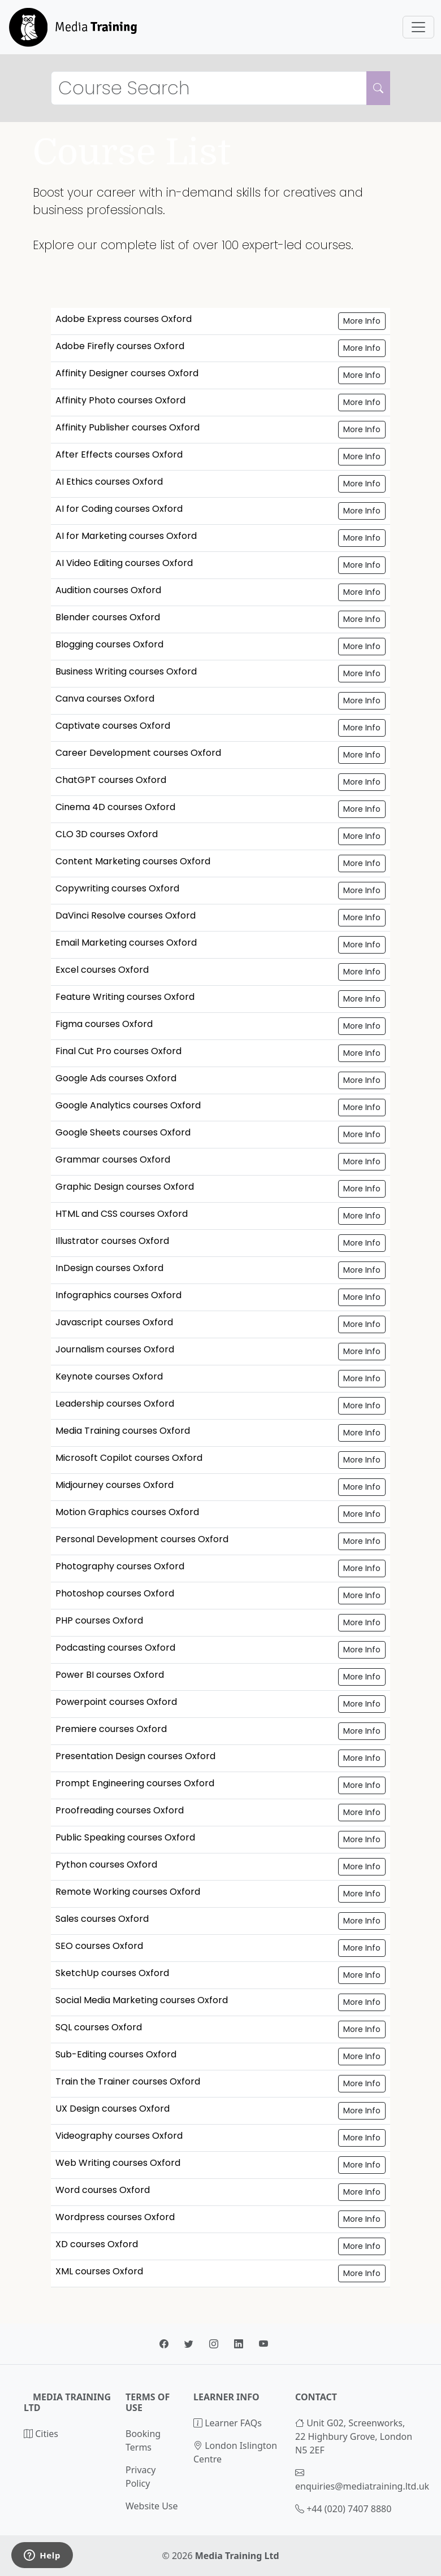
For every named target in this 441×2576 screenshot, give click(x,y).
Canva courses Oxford (104, 698)
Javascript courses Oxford (114, 1322)
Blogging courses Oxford (109, 644)
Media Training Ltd (237, 2555)
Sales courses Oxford (102, 1918)
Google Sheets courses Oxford (123, 1132)
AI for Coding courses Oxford (119, 508)
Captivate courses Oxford (112, 725)
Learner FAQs (227, 2423)
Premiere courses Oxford (111, 1728)
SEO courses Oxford (99, 1945)
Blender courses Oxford (107, 617)
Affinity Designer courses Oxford (126, 373)
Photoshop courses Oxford (114, 1593)
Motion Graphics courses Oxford (127, 1511)
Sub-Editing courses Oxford (115, 2054)
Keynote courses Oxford (109, 1376)
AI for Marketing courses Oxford (126, 535)
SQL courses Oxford (98, 2027)
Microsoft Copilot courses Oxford (128, 1457)
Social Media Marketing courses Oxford (141, 2000)
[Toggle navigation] (418, 27)
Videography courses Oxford (119, 2135)
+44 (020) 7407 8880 (348, 2509)
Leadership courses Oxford (114, 1403)
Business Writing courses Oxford (126, 671)
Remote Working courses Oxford (127, 1891)
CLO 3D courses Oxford (106, 834)
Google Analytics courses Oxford (128, 1105)
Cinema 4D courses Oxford (115, 806)
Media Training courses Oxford (122, 1430)
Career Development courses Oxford (138, 752)
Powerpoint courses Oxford (116, 1701)
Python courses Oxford (106, 1864)
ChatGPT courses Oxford (110, 779)
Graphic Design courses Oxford (124, 1186)
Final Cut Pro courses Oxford (118, 1051)
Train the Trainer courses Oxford (127, 2081)
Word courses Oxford (102, 2189)
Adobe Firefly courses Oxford (119, 346)
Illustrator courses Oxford (112, 1240)
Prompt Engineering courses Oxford (134, 1783)
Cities (41, 2433)
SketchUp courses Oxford (112, 1972)
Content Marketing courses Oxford (132, 861)
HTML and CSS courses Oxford (121, 1213)
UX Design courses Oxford (112, 2108)
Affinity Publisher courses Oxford (127, 427)
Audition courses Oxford (108, 590)
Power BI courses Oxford (109, 1674)
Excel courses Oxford (102, 969)
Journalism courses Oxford (114, 1349)
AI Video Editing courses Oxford (124, 562)
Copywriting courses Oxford (117, 888)
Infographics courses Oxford (118, 1295)
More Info (362, 321)
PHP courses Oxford (99, 1620)
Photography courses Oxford (119, 1566)
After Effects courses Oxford (119, 454)
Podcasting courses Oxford (115, 1647)
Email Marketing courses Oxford (126, 942)
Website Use (152, 2506)
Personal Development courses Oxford (141, 1539)
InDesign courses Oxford (109, 1267)
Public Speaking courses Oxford (125, 1837)
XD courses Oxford (96, 2244)
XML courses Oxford (99, 2271)
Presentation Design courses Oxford (135, 1756)
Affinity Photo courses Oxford (120, 400)
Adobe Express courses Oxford (123, 318)
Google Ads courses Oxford (115, 1078)
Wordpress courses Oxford (115, 2217)
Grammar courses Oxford (112, 1159)
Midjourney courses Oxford (114, 1484)
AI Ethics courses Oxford (109, 481)
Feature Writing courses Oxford (124, 996)
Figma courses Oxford (104, 1023)
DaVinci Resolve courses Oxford (125, 915)
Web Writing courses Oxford (117, 2162)
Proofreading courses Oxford (119, 1810)
